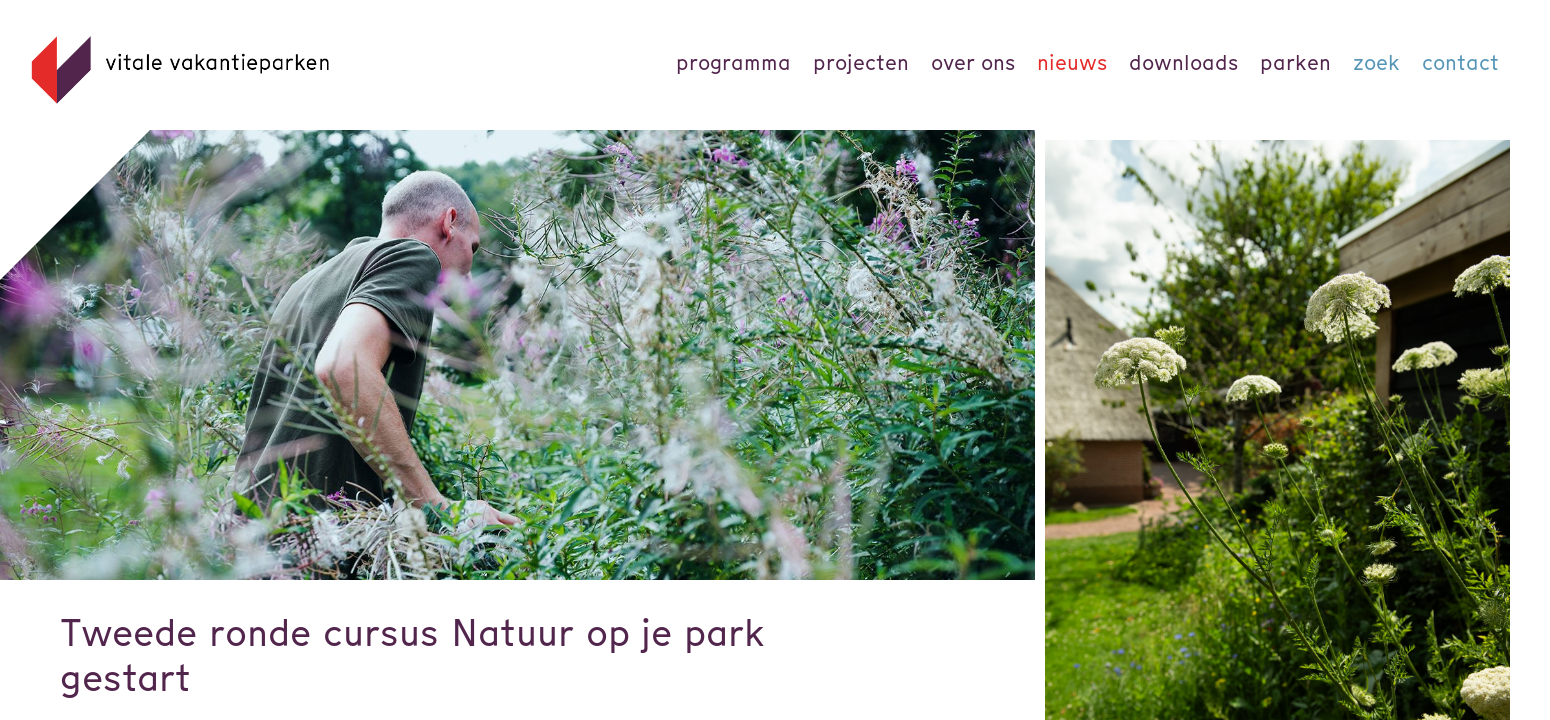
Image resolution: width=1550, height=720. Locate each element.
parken (1295, 62)
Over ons (973, 62)
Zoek (1376, 62)
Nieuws (1072, 62)
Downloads (1183, 62)
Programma (733, 62)
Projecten (861, 62)
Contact (1460, 62)
